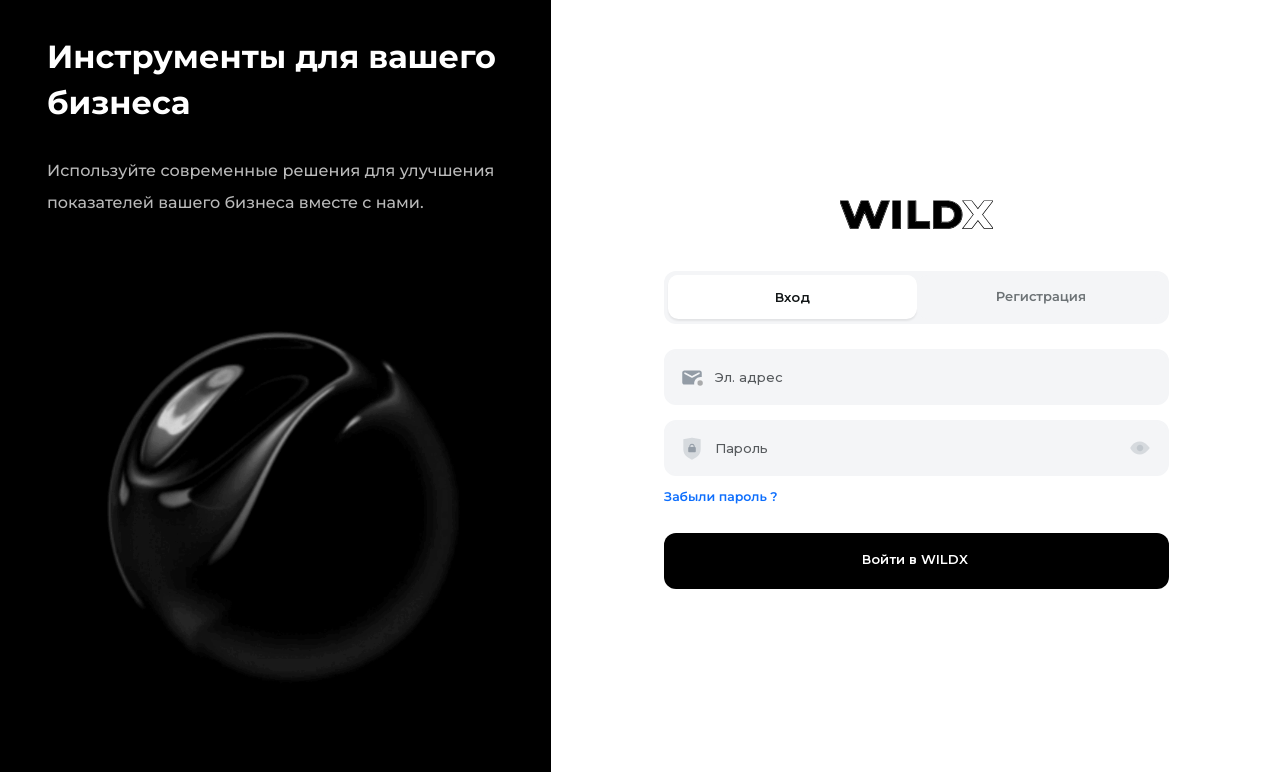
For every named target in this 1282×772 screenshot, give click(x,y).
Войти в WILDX (917, 560)
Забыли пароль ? (720, 497)
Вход (792, 297)
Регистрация (1041, 297)
